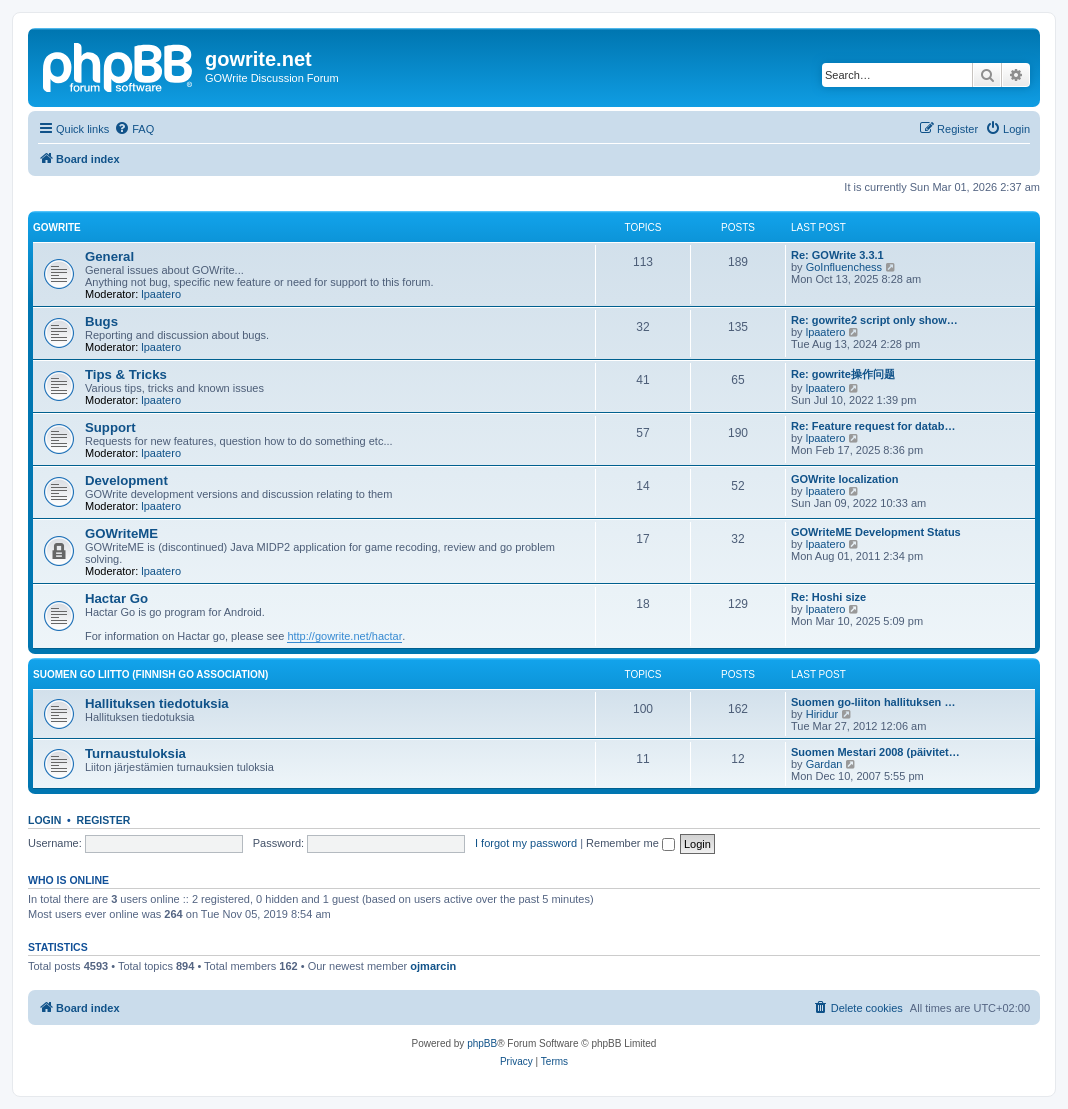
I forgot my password (526, 843)
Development (126, 480)
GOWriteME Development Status (876, 532)
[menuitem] (134, 129)
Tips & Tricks (126, 374)
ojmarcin (433, 966)
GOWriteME (121, 533)
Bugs (101, 321)
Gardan (824, 764)
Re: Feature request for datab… (873, 426)
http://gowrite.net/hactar (344, 636)
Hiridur (822, 714)
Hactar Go (116, 598)
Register (104, 820)
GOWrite (57, 227)
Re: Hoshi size (828, 597)
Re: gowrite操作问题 (843, 374)
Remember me (630, 843)
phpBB (482, 1043)
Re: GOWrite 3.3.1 (837, 255)
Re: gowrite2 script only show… (874, 320)
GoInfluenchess (844, 267)
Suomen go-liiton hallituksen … (873, 702)
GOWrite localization (844, 479)
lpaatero (161, 294)
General (109, 256)
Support (110, 427)
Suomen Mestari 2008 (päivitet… (875, 752)
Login (44, 820)
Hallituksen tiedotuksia (157, 703)
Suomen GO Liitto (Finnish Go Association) (150, 674)
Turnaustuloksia (135, 753)
